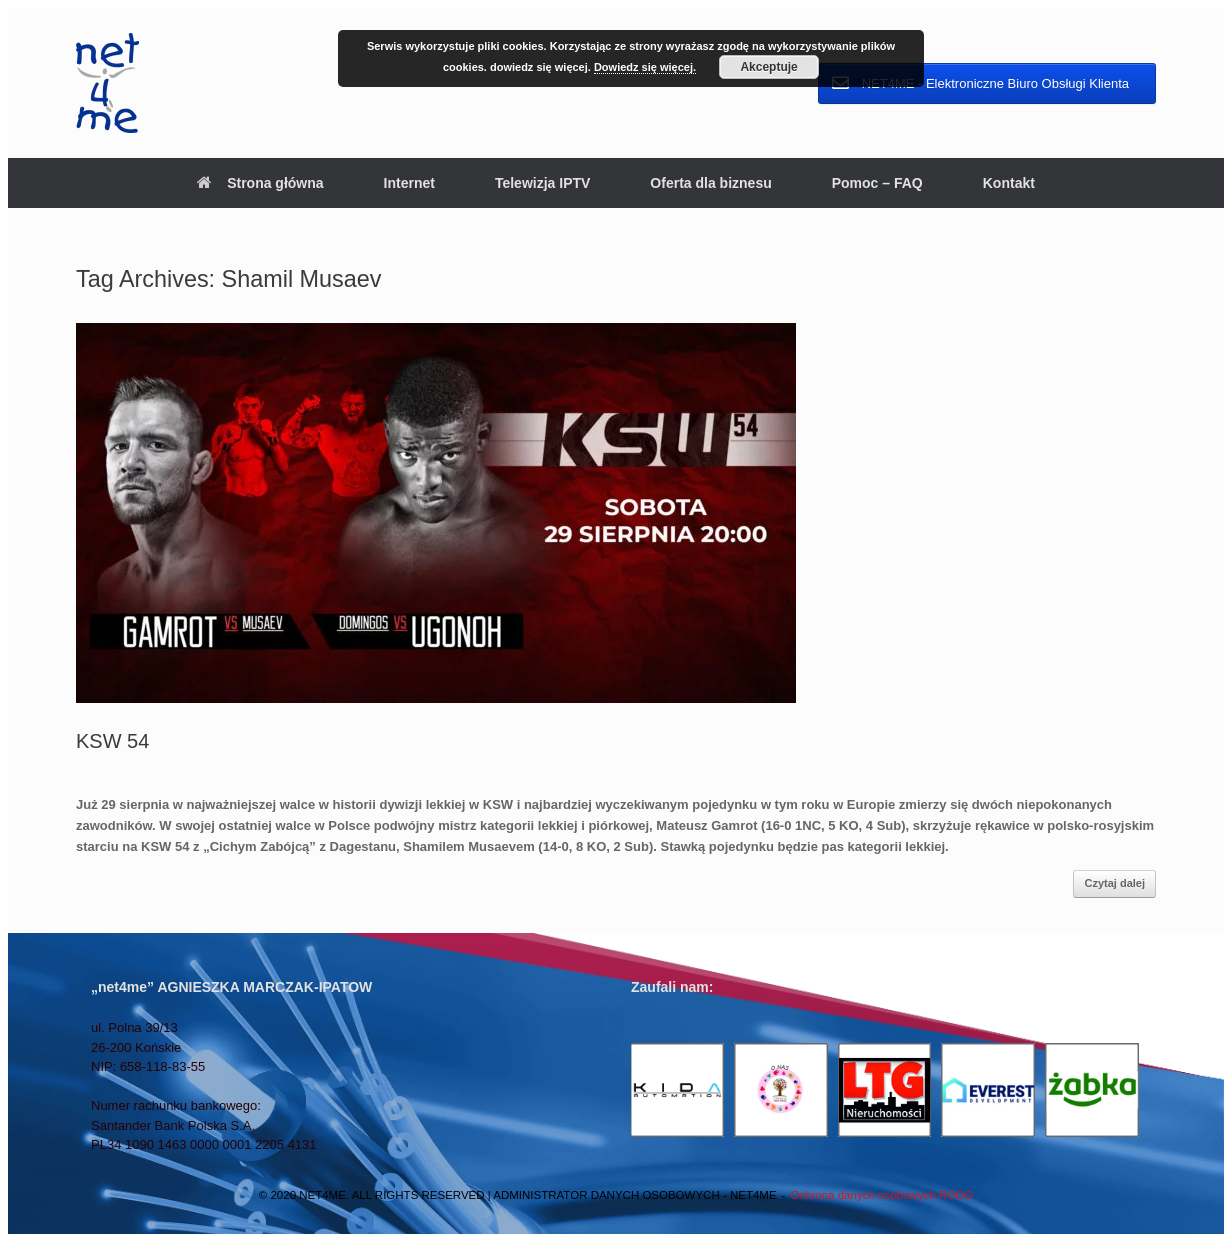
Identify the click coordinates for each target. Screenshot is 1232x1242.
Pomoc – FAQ (877, 183)
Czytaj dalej (1114, 883)
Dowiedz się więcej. (645, 67)
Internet (409, 183)
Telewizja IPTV (542, 183)
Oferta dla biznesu (710, 183)
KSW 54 (112, 741)
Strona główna (260, 183)
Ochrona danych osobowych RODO (881, 1195)
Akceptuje (768, 67)
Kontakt (1009, 183)
